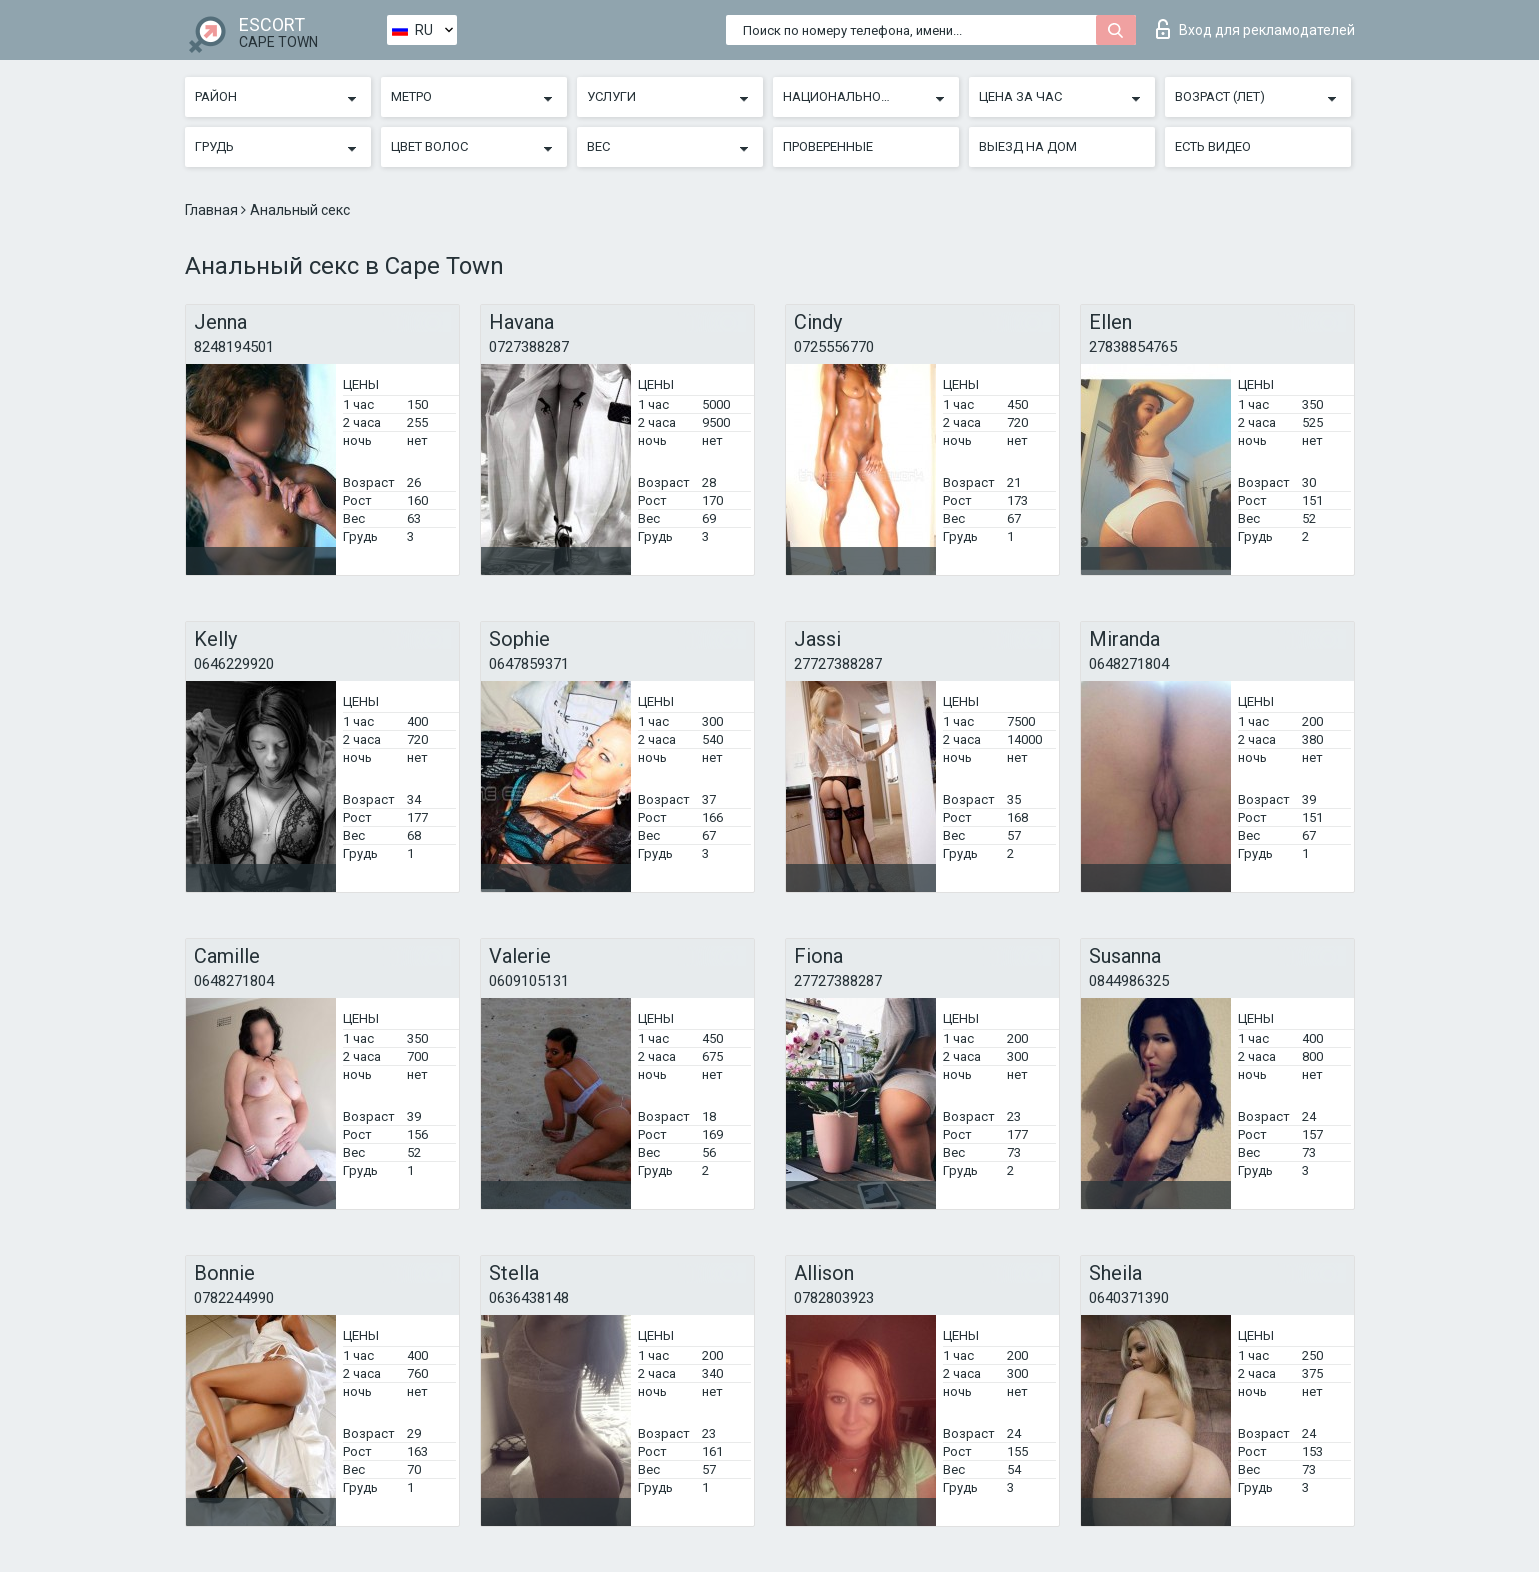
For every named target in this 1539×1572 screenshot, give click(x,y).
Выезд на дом (1028, 146)
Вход (1255, 29)
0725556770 (834, 347)
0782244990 (234, 1298)
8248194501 (234, 347)
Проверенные (828, 146)
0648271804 (1129, 664)
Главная (213, 210)
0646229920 (234, 664)
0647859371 (529, 664)
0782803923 (834, 1298)
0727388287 (529, 347)
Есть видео (1213, 146)
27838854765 (1133, 347)
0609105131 (529, 981)
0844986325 (1129, 981)
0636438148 (529, 1298)
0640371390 (1129, 1298)
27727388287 (838, 664)
